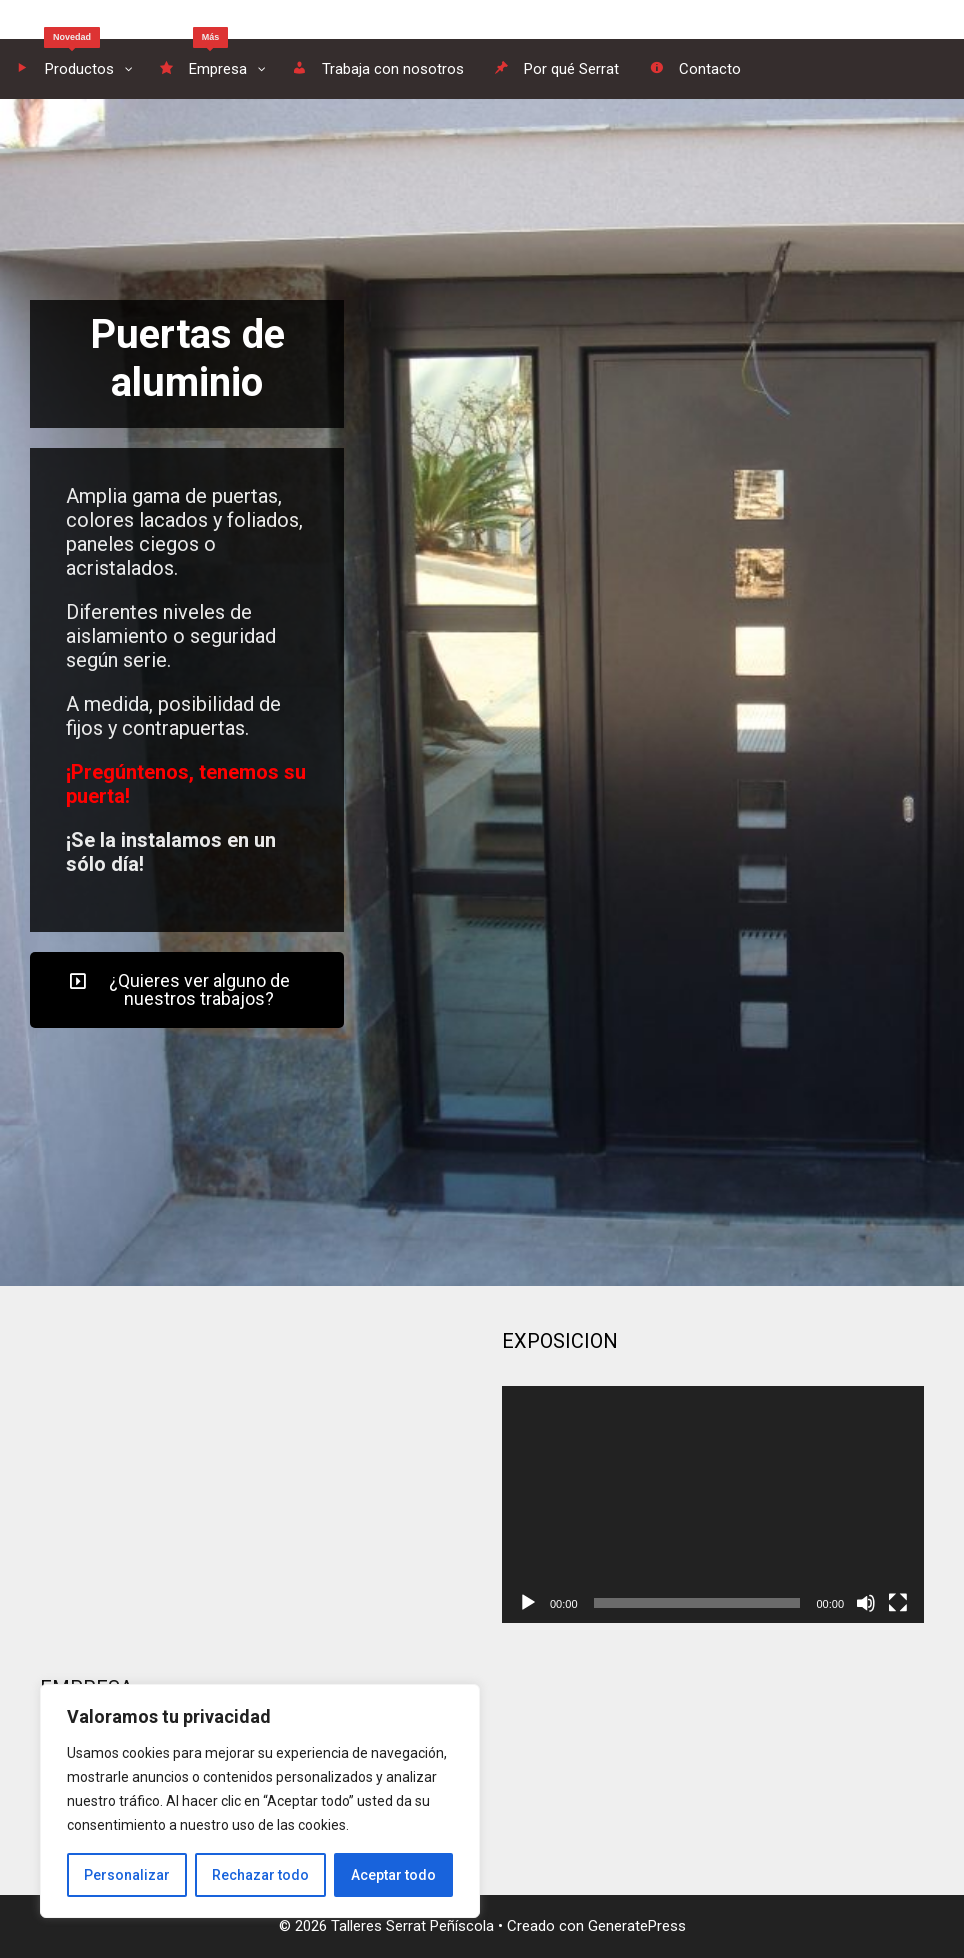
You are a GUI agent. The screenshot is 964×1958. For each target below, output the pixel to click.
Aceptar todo (393, 1875)
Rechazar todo (260, 1875)
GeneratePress (637, 1926)
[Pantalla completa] (898, 1603)
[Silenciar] (866, 1603)
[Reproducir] (528, 1603)
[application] (713, 1504)
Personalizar (127, 1875)
